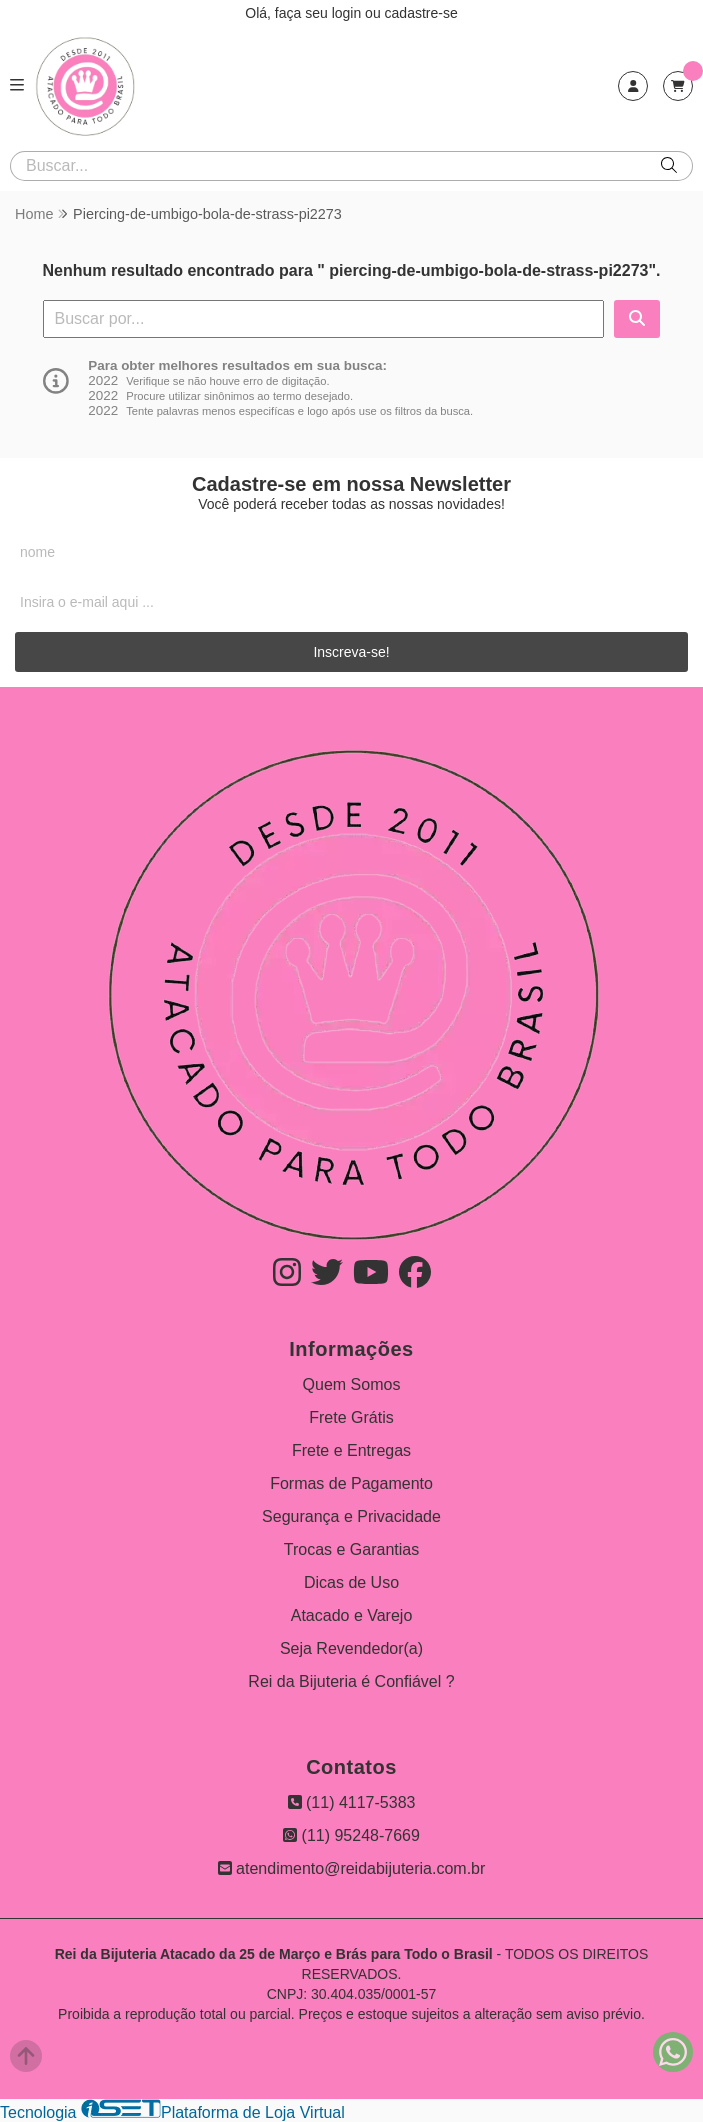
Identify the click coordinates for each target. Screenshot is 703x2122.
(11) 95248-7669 (351, 1835)
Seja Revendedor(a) (351, 1648)
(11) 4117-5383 (352, 1802)
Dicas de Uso (351, 1582)
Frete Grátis (351, 1417)
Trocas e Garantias (351, 1549)
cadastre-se (421, 13)
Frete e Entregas (351, 1450)
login (348, 13)
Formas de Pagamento (351, 1483)
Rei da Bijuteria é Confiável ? (351, 1681)
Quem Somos (352, 1384)
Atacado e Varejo (352, 1615)
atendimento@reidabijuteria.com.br (352, 1868)
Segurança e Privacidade (351, 1516)
